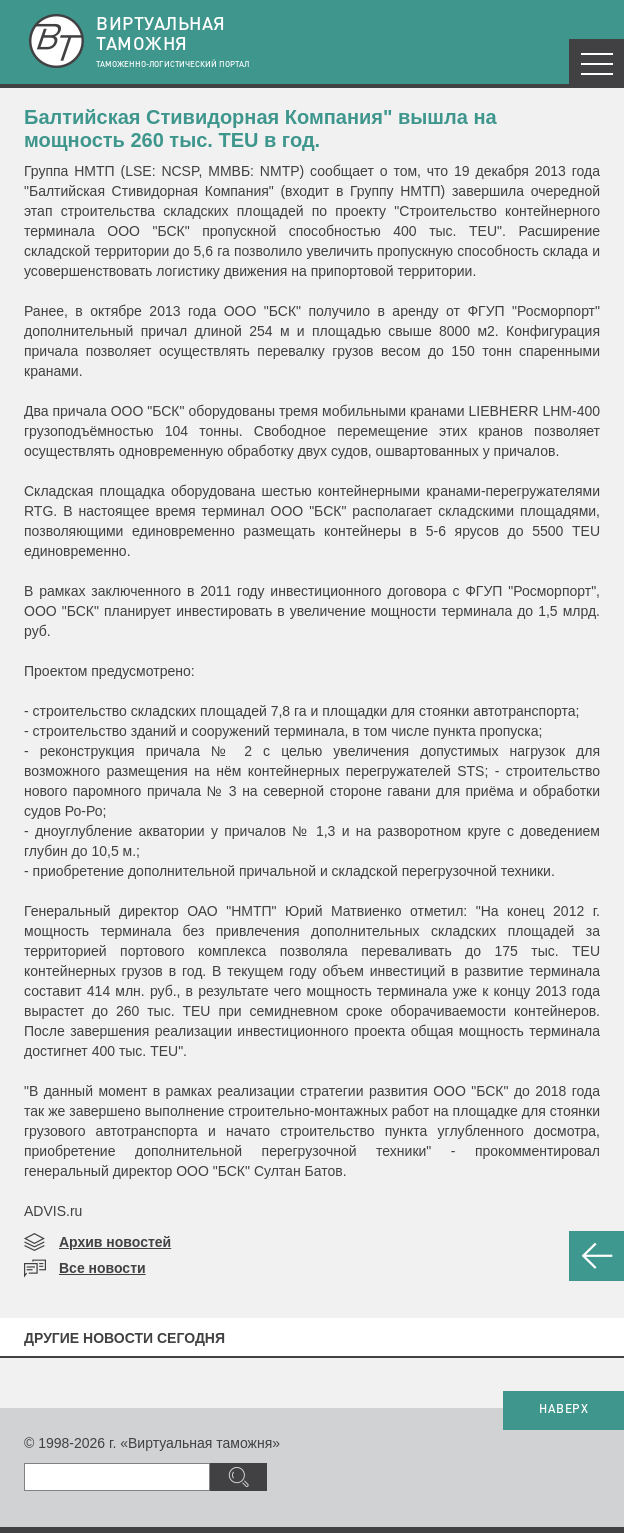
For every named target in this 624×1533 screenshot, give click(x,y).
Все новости (102, 1268)
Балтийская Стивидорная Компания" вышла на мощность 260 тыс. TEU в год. (260, 128)
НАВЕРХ (563, 1410)
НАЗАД (596, 1256)
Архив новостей (115, 1242)
